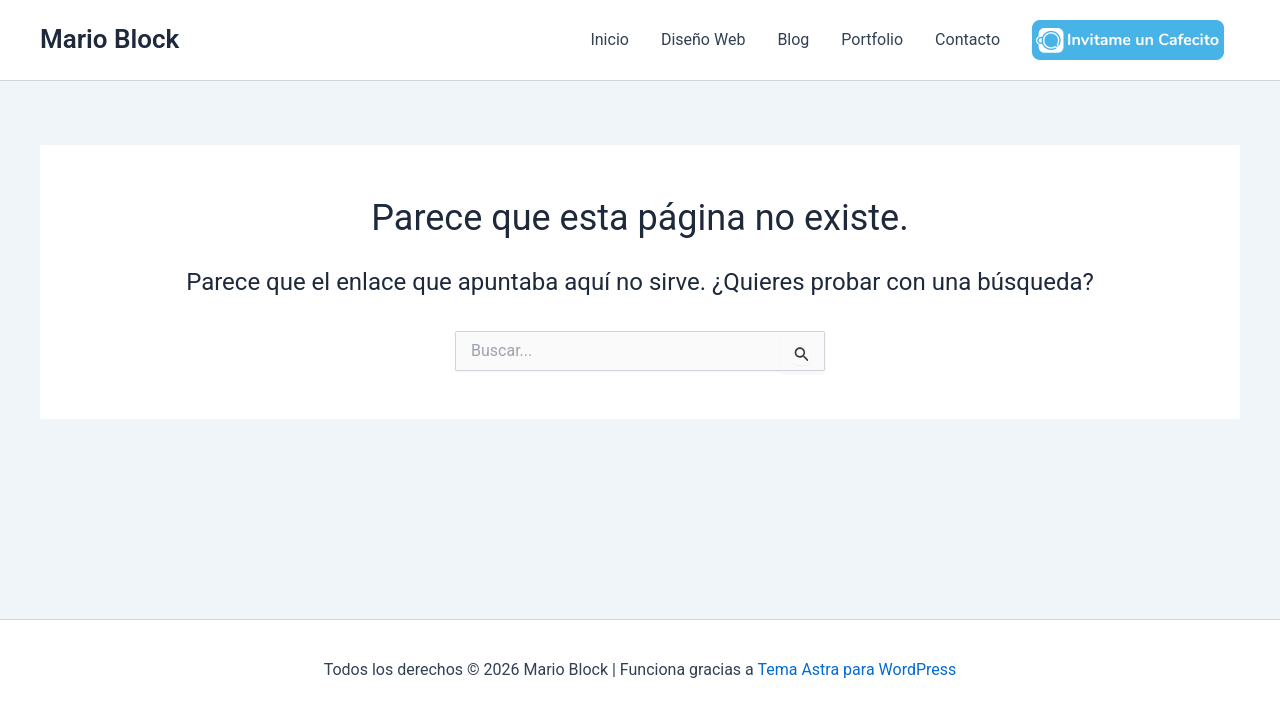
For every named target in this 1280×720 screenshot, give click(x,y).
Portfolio (872, 39)
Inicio (609, 39)
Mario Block (109, 39)
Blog (793, 39)
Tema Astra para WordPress (856, 669)
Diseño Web (703, 39)
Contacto (967, 39)
